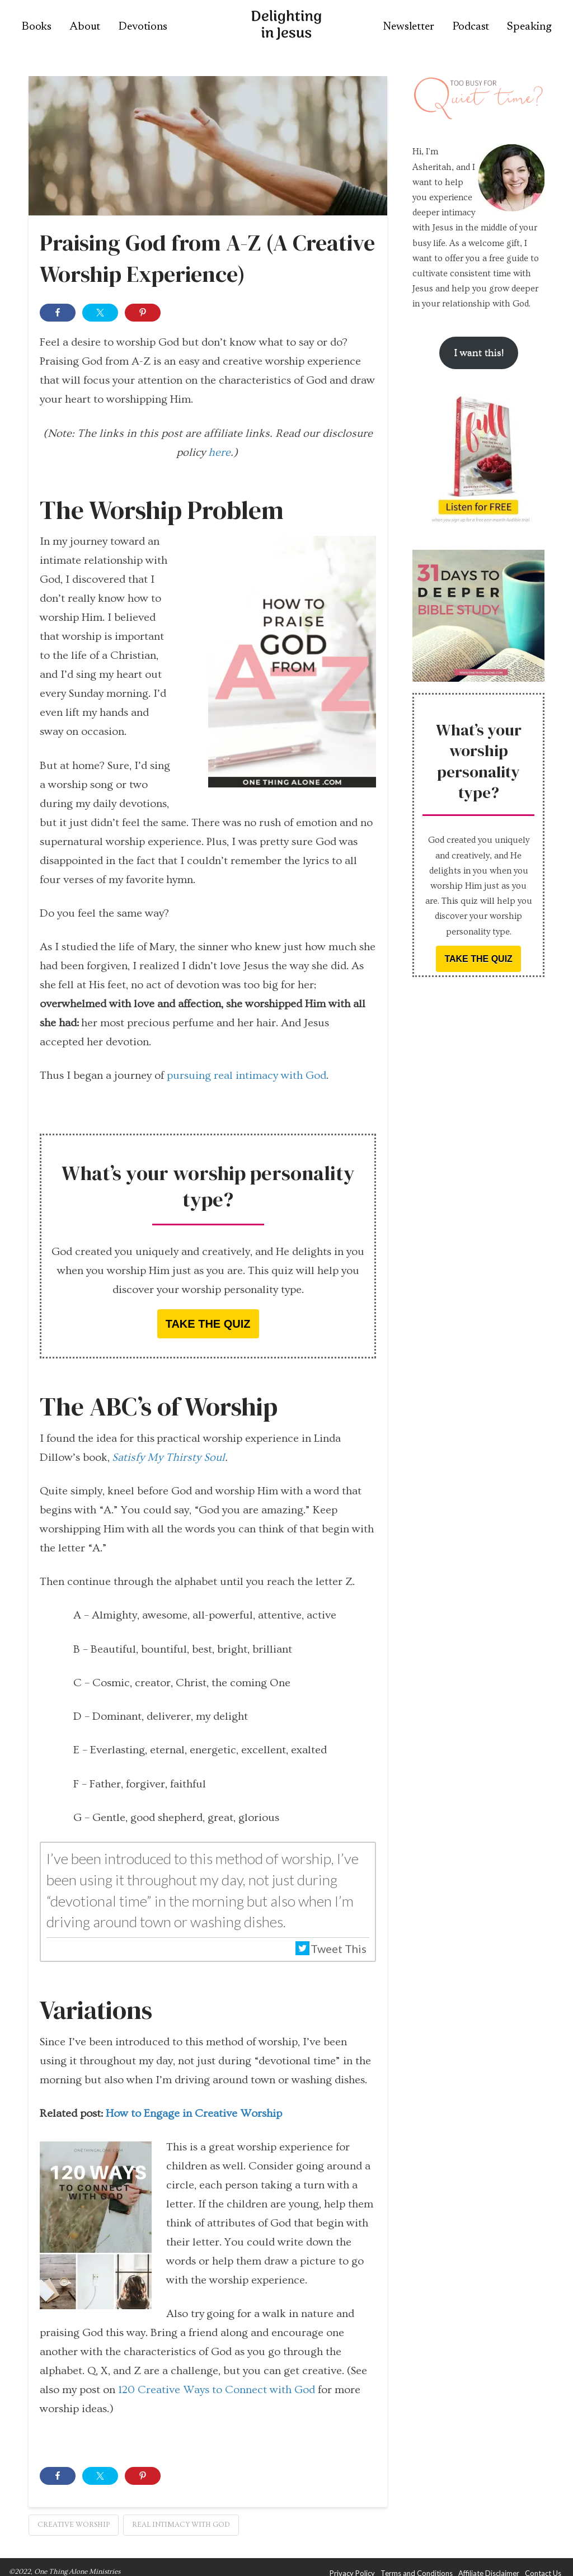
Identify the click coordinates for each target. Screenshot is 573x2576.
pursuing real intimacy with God (246, 1075)
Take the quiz (208, 1324)
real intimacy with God (181, 2524)
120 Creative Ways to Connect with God (216, 2390)
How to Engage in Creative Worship (194, 2113)
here (219, 452)
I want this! (479, 352)
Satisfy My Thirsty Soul (168, 1457)
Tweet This (331, 1948)
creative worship (73, 2524)
